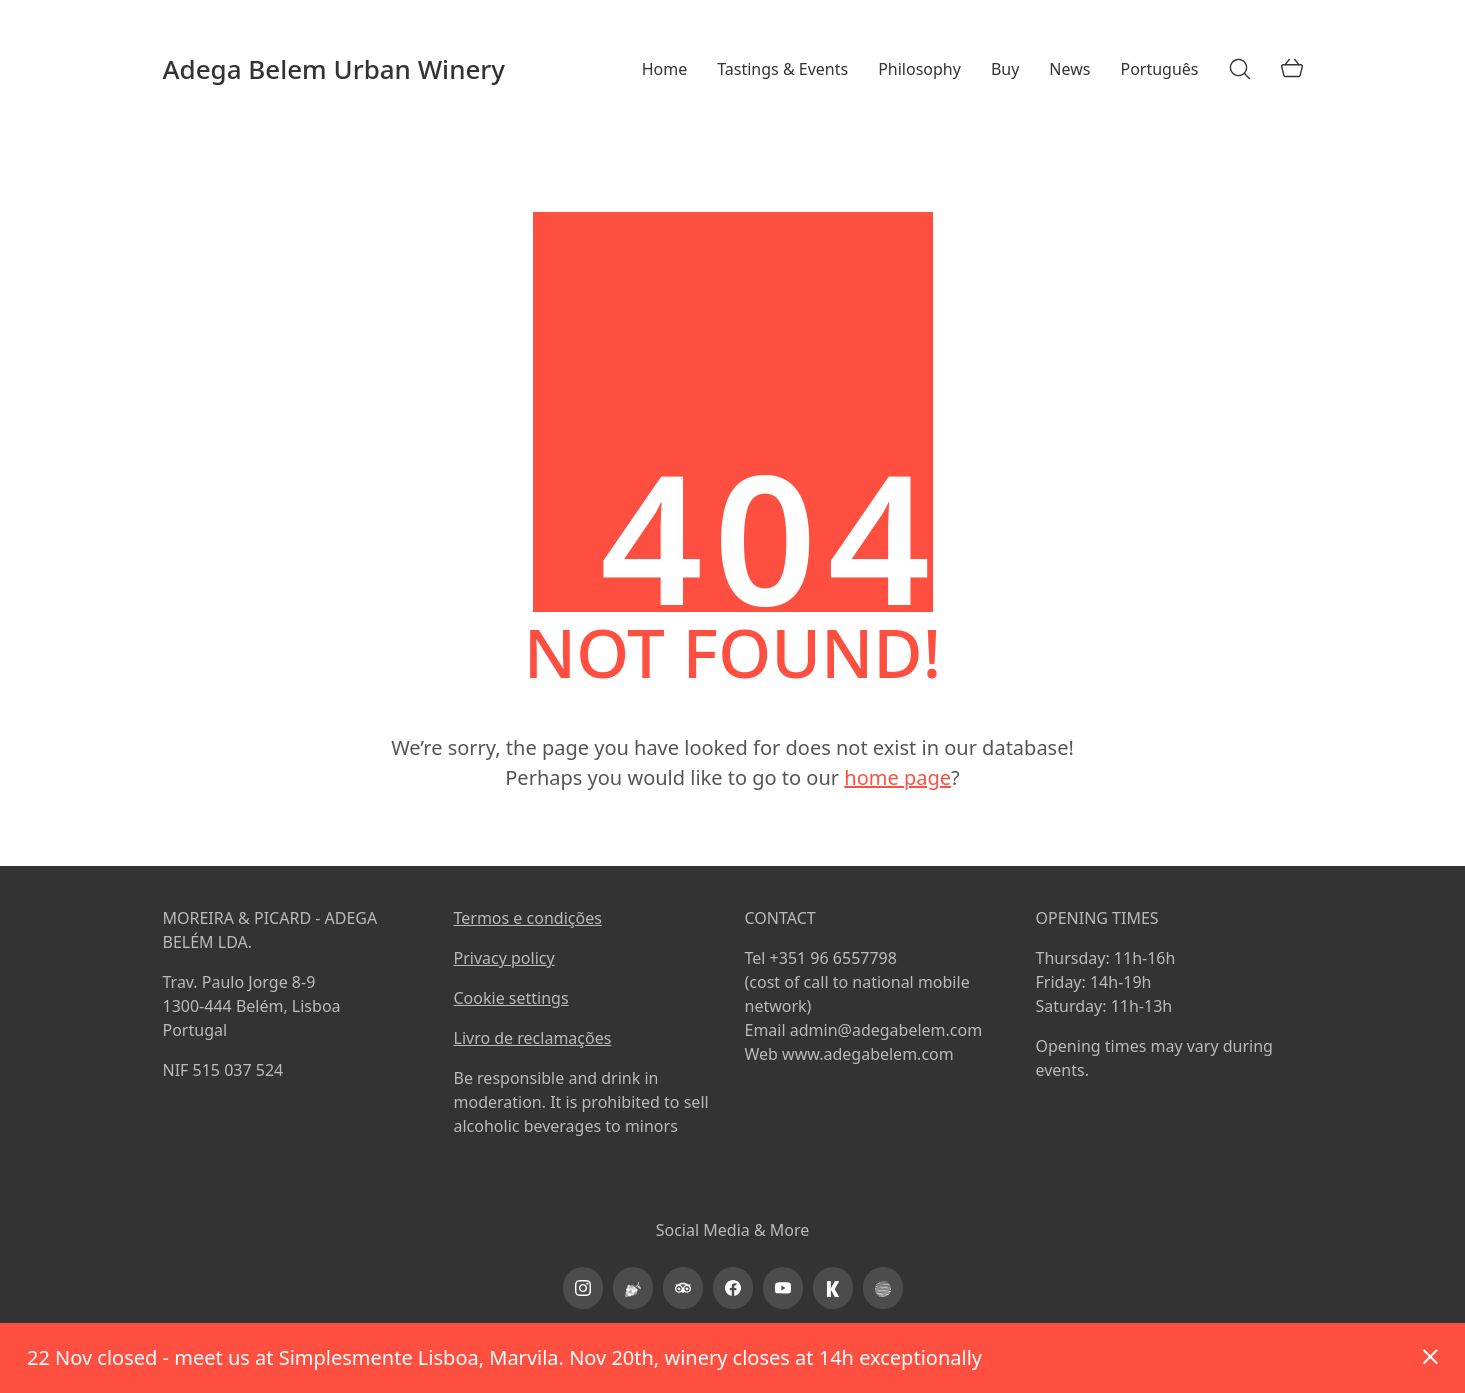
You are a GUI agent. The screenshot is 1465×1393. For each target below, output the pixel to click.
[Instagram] (583, 1288)
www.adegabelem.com (868, 1054)
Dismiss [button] (1430, 1358)
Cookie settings (511, 998)
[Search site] (1240, 69)
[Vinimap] (633, 1288)
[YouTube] (783, 1288)
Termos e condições (528, 918)
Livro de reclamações (533, 1038)
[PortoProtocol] (883, 1288)
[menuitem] (1159, 69)
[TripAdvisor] (683, 1288)
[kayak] (833, 1288)
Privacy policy (504, 958)
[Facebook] (733, 1288)
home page (897, 777)
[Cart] (1292, 69)
